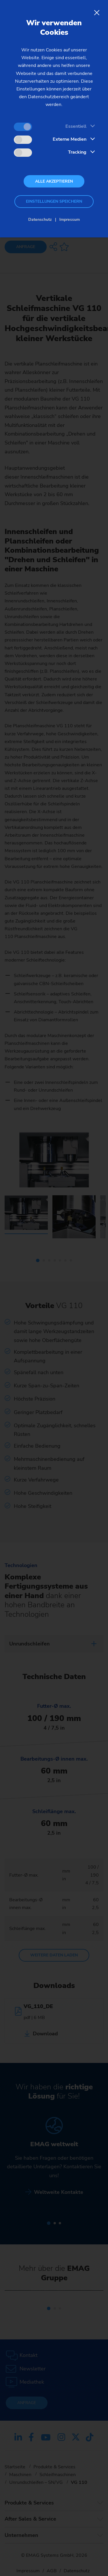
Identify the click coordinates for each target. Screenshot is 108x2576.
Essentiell (75, 126)
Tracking (77, 152)
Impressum (69, 219)
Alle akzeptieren (54, 181)
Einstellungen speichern (54, 201)
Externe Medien (69, 139)
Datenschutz (40, 219)
